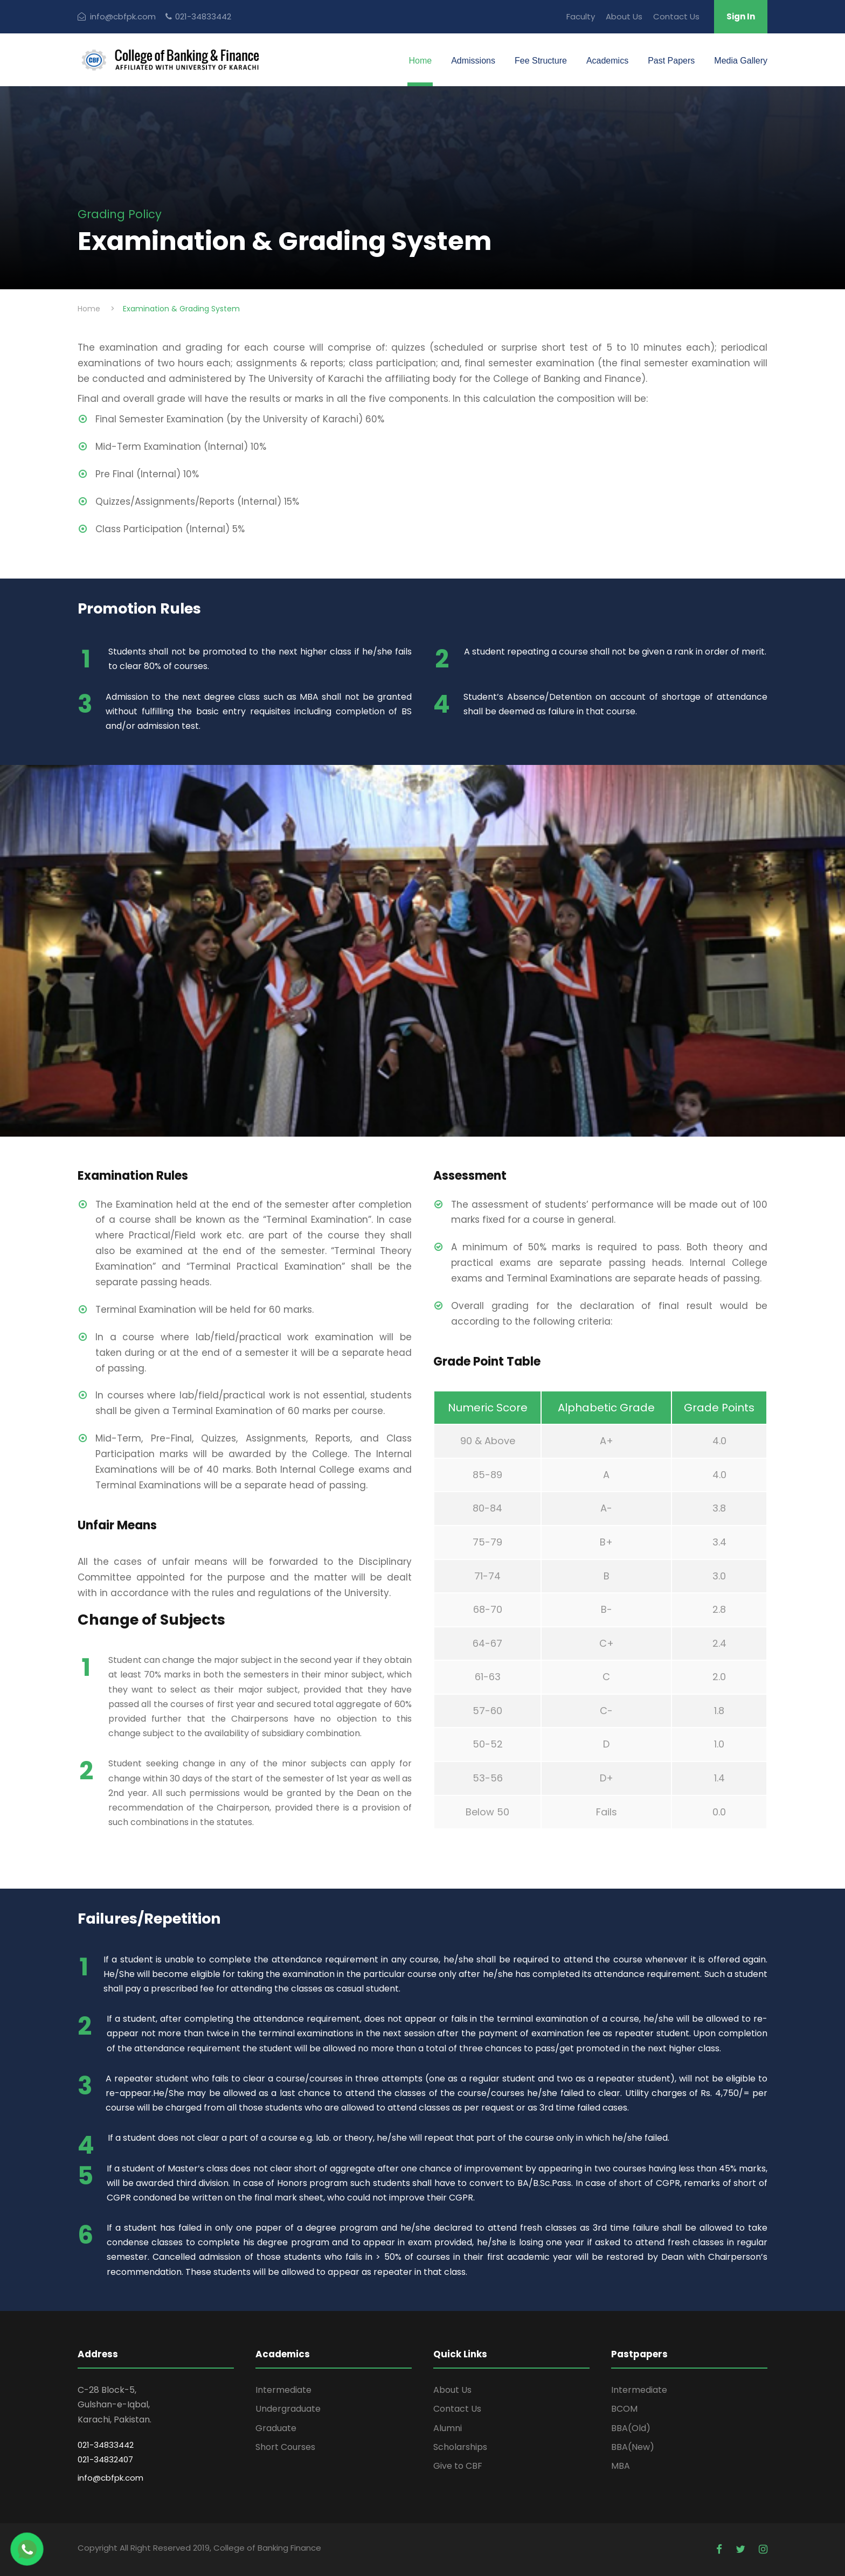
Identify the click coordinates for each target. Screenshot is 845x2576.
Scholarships (460, 2447)
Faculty (580, 16)
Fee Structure (541, 60)
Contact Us (676, 16)
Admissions (473, 60)
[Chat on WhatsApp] (27, 2549)
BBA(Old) (630, 2428)
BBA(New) (632, 2447)
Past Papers (671, 60)
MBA (620, 2466)
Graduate (275, 2428)
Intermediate (283, 2390)
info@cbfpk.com (110, 2477)
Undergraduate (288, 2409)
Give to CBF (457, 2466)
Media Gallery (740, 60)
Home (420, 60)
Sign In (740, 16)
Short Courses (285, 2447)
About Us (624, 16)
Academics (607, 60)
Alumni (447, 2428)
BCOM (624, 2409)
